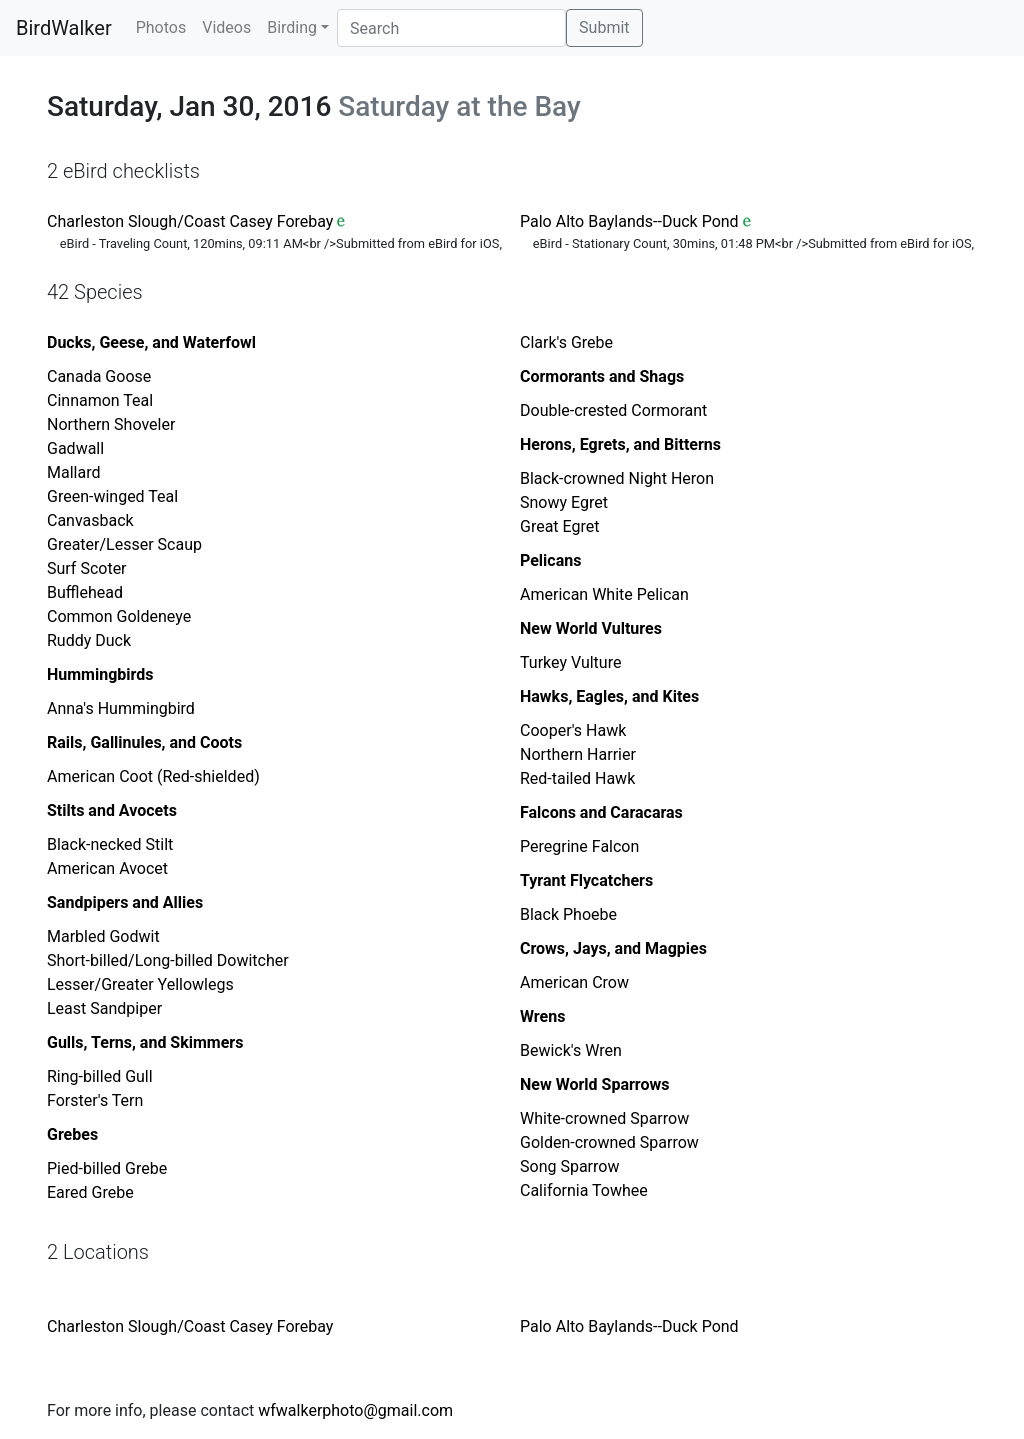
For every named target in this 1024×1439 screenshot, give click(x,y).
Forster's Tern (95, 1100)
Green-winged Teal (112, 496)
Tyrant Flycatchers (586, 880)
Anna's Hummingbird (121, 708)
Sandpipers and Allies (125, 902)
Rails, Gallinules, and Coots (144, 742)
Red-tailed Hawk (577, 778)
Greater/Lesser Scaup (124, 544)
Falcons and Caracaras (601, 812)
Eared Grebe (90, 1192)
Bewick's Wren (571, 1050)
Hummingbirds (100, 674)
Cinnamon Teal (100, 400)
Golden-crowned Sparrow (609, 1142)
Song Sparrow (569, 1166)
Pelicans (550, 560)
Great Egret (559, 526)
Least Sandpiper (104, 1008)
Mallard (73, 472)
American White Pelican (604, 594)
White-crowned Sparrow (604, 1118)
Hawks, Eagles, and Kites (609, 696)
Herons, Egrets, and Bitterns (620, 444)
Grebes (72, 1134)
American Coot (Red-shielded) (153, 776)
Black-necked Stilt (110, 844)
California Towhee (584, 1190)
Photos (161, 27)
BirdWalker (64, 28)
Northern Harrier (578, 754)
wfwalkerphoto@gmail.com (355, 1410)
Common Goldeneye (119, 616)
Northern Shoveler (111, 424)
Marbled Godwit (103, 936)
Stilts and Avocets (112, 810)
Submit (604, 27)
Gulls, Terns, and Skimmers (145, 1042)
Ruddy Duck (89, 640)
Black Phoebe (568, 914)
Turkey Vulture (570, 662)
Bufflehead (85, 592)
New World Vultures (591, 628)
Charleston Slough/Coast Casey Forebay (190, 221)
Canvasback (90, 520)
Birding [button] (292, 27)
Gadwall (75, 448)
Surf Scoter (87, 568)
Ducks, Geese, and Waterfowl (151, 342)
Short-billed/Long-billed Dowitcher (168, 960)
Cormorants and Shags (602, 376)
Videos (226, 27)
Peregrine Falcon (579, 846)
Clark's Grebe (566, 342)
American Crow (574, 982)
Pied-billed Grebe (107, 1168)
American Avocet (107, 868)
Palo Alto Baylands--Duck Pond (629, 221)
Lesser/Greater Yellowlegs (140, 984)
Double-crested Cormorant (613, 410)
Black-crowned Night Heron (617, 478)
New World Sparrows (594, 1084)
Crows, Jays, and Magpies (613, 948)
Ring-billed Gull (100, 1076)
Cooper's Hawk (573, 730)
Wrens (542, 1016)
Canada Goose (99, 376)
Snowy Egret (564, 502)
